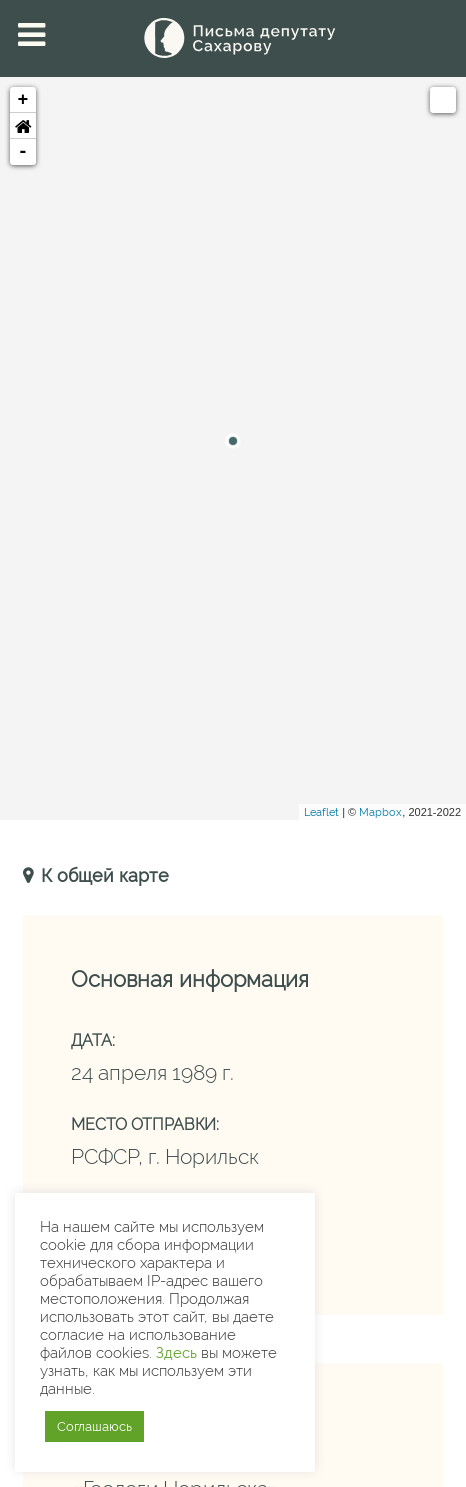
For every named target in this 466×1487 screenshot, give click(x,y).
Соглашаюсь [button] (94, 1426)
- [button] (23, 152)
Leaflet (321, 812)
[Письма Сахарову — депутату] (233, 38)
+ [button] (23, 100)
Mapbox (380, 812)
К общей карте (102, 875)
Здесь (176, 1352)
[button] (23, 126)
